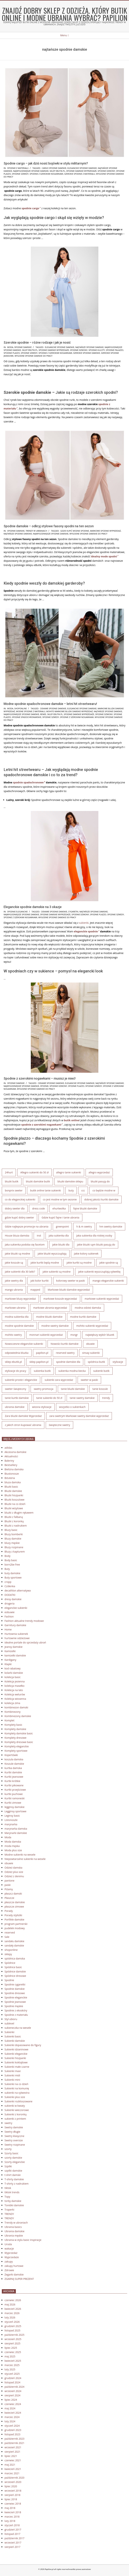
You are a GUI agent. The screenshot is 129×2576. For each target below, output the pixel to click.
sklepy (8, 1954)
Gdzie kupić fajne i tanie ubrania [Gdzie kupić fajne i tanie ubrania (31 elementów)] (60, 1217)
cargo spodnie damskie (54, 168)
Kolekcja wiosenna (15, 1698)
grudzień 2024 (13, 2378)
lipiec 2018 (11, 2499)
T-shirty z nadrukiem (17, 2183)
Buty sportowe (13, 1577)
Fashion (9, 1616)
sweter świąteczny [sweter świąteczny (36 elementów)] (15, 1389)
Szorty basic (11, 2153)
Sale (7, 1937)
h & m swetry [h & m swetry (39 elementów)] (84, 1226)
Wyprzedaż (11, 2253)
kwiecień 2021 (13, 2469)
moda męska (12, 1846)
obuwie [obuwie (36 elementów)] (90, 1343)
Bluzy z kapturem (15, 1551)
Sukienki (9, 2032)
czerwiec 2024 (13, 2404)
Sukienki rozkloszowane (18, 2101)
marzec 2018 (12, 2516)
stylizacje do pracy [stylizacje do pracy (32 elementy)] (15, 1371)
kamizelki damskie (15, 1655)
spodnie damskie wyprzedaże (81, 171)
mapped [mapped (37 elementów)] (35, 1289)
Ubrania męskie (14, 2235)
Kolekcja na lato (14, 1690)
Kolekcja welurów (15, 1694)
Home (8, 1629)
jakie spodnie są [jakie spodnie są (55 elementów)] (108, 1262)
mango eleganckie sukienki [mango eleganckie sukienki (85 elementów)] (108, 1280)
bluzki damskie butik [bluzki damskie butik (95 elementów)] (38, 1181)
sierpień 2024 (12, 2395)
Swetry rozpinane (15, 2144)
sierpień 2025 (12, 2343)
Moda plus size (13, 1850)
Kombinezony (13, 1711)
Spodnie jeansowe (15, 2001)
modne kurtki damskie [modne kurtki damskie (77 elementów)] (83, 1316)
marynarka (11, 1824)
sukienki (83, 922)
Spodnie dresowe (15, 1993)
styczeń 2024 (12, 2425)
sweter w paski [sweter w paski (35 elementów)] (89, 1380)
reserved (10, 1932)
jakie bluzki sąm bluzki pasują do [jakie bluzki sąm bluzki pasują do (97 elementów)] (96, 1244)
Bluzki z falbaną (14, 1517)
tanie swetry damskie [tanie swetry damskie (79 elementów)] (82, 1398)
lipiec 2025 (11, 2347)
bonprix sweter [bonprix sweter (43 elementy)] (14, 1190)
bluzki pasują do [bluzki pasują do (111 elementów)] (100, 1181)
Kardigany (10, 1659)
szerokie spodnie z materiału (79, 173)
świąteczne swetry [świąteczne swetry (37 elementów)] (59, 1425)
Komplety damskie (15, 1729)
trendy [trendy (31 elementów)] (106, 1398)
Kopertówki (11, 1755)
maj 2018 (10, 2508)
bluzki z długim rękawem (19, 1512)
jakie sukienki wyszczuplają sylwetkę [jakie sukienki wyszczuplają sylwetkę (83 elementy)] (99, 1271)
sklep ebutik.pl (57, 171)
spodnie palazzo (114, 350)
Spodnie (9, 1980)
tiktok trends (12, 2192)
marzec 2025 (12, 2365)
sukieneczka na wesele (18, 2027)
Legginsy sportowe (15, 1811)
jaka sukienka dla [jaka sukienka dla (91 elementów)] (59, 1235)
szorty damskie (13, 2157)
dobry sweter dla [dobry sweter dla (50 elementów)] (15, 1208)
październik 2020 (14, 2477)
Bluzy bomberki (14, 1534)
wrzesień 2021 (13, 2447)
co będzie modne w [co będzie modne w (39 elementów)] (103, 1190)
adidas (8, 1447)
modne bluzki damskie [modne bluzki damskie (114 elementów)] (49, 1316)
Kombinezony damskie (18, 1716)
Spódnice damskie (15, 1971)
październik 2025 (14, 2334)
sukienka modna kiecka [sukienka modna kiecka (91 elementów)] (72, 1371)
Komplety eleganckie (17, 1746)
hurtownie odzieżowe (17, 1638)
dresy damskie (13, 1599)
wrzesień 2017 (13, 2542)
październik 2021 (14, 2443)
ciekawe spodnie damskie (53, 708)
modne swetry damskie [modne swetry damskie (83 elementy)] (55, 1325)
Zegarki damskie (14, 2274)
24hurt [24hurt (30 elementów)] (9, 1172)
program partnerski (16, 1924)
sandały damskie (14, 1945)
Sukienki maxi (13, 2071)
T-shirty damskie (14, 2179)
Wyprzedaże (12, 2257)
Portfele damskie (14, 1919)
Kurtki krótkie (12, 1781)
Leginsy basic (12, 1815)
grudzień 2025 (13, 2326)
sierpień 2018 (12, 2495)
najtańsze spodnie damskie (89, 347)
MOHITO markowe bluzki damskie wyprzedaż (69, 711)
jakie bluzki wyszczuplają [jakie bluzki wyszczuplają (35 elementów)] (52, 1253)
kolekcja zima (12, 1703)
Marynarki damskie (16, 1833)
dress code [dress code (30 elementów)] (38, 1208)
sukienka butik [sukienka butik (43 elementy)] (42, 1371)
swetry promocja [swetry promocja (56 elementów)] (43, 1389)
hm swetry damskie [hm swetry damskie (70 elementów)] (110, 1226)
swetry (8, 2123)
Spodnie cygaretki (15, 1984)
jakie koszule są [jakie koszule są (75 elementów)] (14, 1262)
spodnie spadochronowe (29, 782)
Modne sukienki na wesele (20, 1854)
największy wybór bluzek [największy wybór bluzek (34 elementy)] (99, 1334)
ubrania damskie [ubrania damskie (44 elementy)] (15, 1407)
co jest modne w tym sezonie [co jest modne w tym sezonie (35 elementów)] (60, 1199)
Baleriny (9, 1460)
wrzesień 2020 (13, 2482)
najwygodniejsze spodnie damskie (31, 171)
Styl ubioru (11, 2019)
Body (7, 1556)
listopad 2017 (12, 2534)
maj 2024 (10, 2408)
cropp (8, 1582)
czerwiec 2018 (13, 2503)
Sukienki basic (13, 2036)
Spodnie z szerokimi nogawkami (46, 173)
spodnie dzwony (106, 171)
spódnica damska (15, 1958)
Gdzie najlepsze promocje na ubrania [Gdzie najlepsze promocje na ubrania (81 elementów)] (26, 1226)
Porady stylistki (13, 1915)
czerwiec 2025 (13, 2352)
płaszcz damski (13, 1893)
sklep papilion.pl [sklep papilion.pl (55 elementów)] (38, 1361)
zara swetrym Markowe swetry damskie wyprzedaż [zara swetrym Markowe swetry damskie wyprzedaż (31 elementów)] (79, 1416)
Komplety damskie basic (19, 1733)
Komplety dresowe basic (19, 1742)
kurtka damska (13, 1768)
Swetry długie (12, 2131)
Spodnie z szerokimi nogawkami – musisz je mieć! (39, 1078)
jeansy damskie (14, 1646)
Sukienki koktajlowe (16, 2062)
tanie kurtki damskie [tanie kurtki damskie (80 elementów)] (17, 1398)
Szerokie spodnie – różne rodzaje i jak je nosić (37, 342)
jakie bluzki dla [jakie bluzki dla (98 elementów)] (60, 1244)
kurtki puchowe (14, 1794)
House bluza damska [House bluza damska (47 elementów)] (17, 1235)
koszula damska (14, 1759)
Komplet (9, 1720)
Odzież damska (13, 1867)
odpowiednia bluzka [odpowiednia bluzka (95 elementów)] (16, 1352)
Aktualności (11, 1456)
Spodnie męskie (14, 2006)
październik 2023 (14, 2438)
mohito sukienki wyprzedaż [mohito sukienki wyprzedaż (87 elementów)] (92, 1325)
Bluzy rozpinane (14, 1547)
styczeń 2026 (12, 2321)
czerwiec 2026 (13, 2300)
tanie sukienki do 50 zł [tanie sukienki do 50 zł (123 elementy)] (49, 1398)
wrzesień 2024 (13, 2391)
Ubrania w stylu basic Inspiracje (23, 2240)
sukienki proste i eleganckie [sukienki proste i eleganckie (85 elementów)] (21, 1380)
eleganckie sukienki (16, 1608)
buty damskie (12, 1573)
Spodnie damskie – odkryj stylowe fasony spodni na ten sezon (49, 526)
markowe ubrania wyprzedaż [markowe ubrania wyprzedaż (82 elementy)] (50, 1307)
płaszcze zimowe (14, 1906)
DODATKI (10, 1595)
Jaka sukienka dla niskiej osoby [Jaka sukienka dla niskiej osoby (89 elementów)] (94, 1235)
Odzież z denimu (14, 1876)
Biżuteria (10, 1478)
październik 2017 (14, 2538)
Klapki (8, 1664)
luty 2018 (10, 2521)
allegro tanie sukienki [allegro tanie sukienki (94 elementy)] (68, 1172)
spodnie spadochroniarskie (26, 717)
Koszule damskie (14, 1763)
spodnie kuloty (96, 350)
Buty (7, 1569)
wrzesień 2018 (13, 2490)
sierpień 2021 (12, 2451)
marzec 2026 (12, 2313)
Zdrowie (9, 2270)
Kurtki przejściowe (15, 1789)
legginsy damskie (15, 1807)
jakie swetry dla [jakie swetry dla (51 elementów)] (14, 1280)
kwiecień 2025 (13, 2360)
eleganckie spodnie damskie (82, 168)
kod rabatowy (13, 1668)
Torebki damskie (14, 2205)
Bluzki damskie (13, 1491)
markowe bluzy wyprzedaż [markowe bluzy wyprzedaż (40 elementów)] (20, 1298)
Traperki (9, 2209)
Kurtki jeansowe (14, 1776)
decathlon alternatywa (18, 1590)
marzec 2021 (12, 2473)
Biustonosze (12, 1473)
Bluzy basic (11, 1530)
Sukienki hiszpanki (15, 2058)
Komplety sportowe (16, 1750)
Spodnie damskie (23, 347)
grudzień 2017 (13, 2529)
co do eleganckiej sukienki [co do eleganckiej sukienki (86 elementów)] (20, 1199)
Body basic (11, 1560)
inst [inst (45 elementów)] (39, 1235)
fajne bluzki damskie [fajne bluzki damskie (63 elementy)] (85, 1208)
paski (8, 1885)
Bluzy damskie (13, 1538)
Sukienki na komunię (17, 2088)
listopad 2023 (12, 2434)
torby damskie (13, 2201)
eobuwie (10, 1612)
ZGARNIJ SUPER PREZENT (19, 2279)
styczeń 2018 (12, 2525)
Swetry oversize (14, 2140)
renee (43, 714)
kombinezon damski (16, 1707)
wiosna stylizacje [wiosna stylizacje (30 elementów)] (42, 1407)
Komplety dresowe (15, 1737)
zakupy (9, 2261)
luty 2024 (10, 2421)
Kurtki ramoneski (15, 1798)
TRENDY (9, 2214)
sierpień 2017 (12, 2547)
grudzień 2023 (13, 2430)
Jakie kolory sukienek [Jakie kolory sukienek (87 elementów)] (86, 1253)
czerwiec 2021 (13, 2460)
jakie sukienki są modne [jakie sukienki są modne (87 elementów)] (56, 1271)
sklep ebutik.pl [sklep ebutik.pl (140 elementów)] (13, 1361)
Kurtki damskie (13, 1772)
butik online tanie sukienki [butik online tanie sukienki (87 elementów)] (45, 1190)
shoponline (20, 708)
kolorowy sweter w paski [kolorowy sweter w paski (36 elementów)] (70, 1280)
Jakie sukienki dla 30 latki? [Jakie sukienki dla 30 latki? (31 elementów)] (20, 1271)
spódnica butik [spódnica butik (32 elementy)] (96, 1361)
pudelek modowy (15, 1928)
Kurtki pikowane (14, 1785)
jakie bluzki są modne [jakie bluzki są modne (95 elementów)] (17, 1253)
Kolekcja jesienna (15, 1681)
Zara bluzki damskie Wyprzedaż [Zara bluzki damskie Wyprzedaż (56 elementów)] (23, 1416)
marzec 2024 (12, 2417)
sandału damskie (14, 1941)
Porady (9, 1911)
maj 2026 (10, 2304)
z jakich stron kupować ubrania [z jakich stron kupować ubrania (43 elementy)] (23, 1425)
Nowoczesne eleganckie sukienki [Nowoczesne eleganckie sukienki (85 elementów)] (24, 1343)
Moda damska (13, 1841)
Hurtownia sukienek (16, 1634)
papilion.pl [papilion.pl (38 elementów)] (42, 1352)
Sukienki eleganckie (16, 2053)
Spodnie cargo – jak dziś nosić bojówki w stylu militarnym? (46, 163)
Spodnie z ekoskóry (16, 2010)
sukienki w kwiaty (15, 2105)
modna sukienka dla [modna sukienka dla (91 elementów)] (16, 1316)
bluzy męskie (12, 1543)
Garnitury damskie (15, 1625)
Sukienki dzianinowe (16, 2049)
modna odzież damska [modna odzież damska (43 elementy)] (88, 1307)
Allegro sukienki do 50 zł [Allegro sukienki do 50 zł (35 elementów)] (34, 1172)
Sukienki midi (12, 2075)
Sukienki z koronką (15, 2114)
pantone (9, 1880)
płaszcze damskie (15, 1902)
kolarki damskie (14, 1672)
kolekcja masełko (15, 1685)
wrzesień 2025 (13, 2339)
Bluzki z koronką (14, 1521)
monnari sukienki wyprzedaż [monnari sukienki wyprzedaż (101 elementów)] (46, 1334)
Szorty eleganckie (15, 2162)
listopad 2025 (12, 2330)
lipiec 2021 (11, 2456)
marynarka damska (16, 1828)
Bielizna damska (14, 1469)
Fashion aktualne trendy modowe (24, 1621)
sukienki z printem (15, 2118)
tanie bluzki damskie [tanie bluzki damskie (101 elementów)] (73, 1389)
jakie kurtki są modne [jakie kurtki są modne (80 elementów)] (79, 1262)
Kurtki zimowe (13, 1802)
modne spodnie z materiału (30, 711)
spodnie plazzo (12, 353)
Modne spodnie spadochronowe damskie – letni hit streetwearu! (50, 704)
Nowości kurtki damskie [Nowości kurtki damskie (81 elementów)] (65, 1343)
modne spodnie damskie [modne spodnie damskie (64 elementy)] (19, 1325)
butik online (71, 1120)
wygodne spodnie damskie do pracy (33, 355)
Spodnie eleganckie (17, 911)
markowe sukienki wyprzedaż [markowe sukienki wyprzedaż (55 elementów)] (102, 1298)
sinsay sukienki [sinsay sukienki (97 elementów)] (91, 1352)
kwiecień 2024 (13, 2412)
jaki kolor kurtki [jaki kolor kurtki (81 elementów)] (39, 1280)
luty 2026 (10, 2317)
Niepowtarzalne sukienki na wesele (25, 1859)
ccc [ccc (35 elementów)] (83, 1190)
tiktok (8, 2188)
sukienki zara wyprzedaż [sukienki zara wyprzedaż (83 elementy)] (59, 1380)
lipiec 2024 (11, 2399)
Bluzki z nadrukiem (16, 1525)
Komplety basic (13, 1724)
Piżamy (9, 1889)
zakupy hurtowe (14, 2266)
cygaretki (73, 911)
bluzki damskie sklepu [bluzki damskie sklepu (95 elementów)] (70, 1181)
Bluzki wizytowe (14, 1508)
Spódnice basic (13, 1967)
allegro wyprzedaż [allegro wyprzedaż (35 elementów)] (99, 1172)
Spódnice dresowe (15, 1976)
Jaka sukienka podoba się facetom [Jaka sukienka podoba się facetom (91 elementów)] (25, 1244)
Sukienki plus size (15, 2097)
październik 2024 (14, 2386)
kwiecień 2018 (13, 2512)
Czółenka (10, 1586)
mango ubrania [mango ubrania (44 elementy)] (14, 1289)
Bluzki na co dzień (15, 1504)
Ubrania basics (13, 2227)
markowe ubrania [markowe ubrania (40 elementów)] (15, 1307)
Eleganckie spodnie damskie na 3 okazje (33, 907)
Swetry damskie (14, 2127)
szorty (8, 2149)
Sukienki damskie (15, 2040)
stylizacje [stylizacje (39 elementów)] (118, 1361)
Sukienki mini (12, 2079)
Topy (7, 2196)
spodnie (44, 1086)
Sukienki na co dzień (16, 2084)
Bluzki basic (11, 1486)
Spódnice (10, 1963)
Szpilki (8, 2166)
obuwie (9, 1863)
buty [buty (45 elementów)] (71, 1190)
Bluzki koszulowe (15, 1499)
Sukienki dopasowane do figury (23, 2045)
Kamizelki (10, 1651)
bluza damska (13, 1482)
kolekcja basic (13, 1677)
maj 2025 (10, 2356)
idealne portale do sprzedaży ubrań (25, 1642)
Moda (10, 347)
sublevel (9, 2023)
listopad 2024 (12, 2382)
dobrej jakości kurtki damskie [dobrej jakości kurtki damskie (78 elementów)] (101, 1199)
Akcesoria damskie (15, 1452)
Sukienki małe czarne (17, 2066)
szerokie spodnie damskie (86, 353)
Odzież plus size (14, 1872)
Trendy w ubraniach (36, 530)
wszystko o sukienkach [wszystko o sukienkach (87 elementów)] (72, 1407)
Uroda (8, 2244)
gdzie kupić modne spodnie (74, 530)
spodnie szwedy (20, 173)
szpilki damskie (13, 2170)
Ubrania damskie (15, 2231)
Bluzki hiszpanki (14, 1495)
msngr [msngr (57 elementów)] (74, 1334)
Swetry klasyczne (14, 2136)
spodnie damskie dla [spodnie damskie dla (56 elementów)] (68, 1361)
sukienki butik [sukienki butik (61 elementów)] (101, 1371)
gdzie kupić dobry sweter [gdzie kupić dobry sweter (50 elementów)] (19, 1217)
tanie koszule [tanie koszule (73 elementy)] (100, 1389)
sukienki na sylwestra (17, 2092)
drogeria (9, 1603)
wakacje (9, 2248)
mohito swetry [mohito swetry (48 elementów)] (13, 1334)
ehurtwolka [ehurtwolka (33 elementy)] (59, 1208)
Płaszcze (9, 1898)
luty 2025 (10, 2369)
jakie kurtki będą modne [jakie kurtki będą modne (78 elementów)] (45, 1262)
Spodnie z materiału (17, 168)
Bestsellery (11, 1465)
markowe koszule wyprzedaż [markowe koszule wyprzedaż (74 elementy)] (60, 1298)
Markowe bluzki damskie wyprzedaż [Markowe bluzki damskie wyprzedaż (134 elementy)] (69, 1289)
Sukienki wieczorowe (17, 2110)
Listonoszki (11, 1820)
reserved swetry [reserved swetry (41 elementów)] (65, 1352)
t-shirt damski (13, 2175)
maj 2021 (10, 2464)
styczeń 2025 (12, 2373)
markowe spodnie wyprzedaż (105, 530)
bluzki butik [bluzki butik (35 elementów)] (11, 1181)
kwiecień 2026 (13, 2308)
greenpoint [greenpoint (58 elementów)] (62, 1226)
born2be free (12, 1564)
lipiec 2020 (11, 2486)
